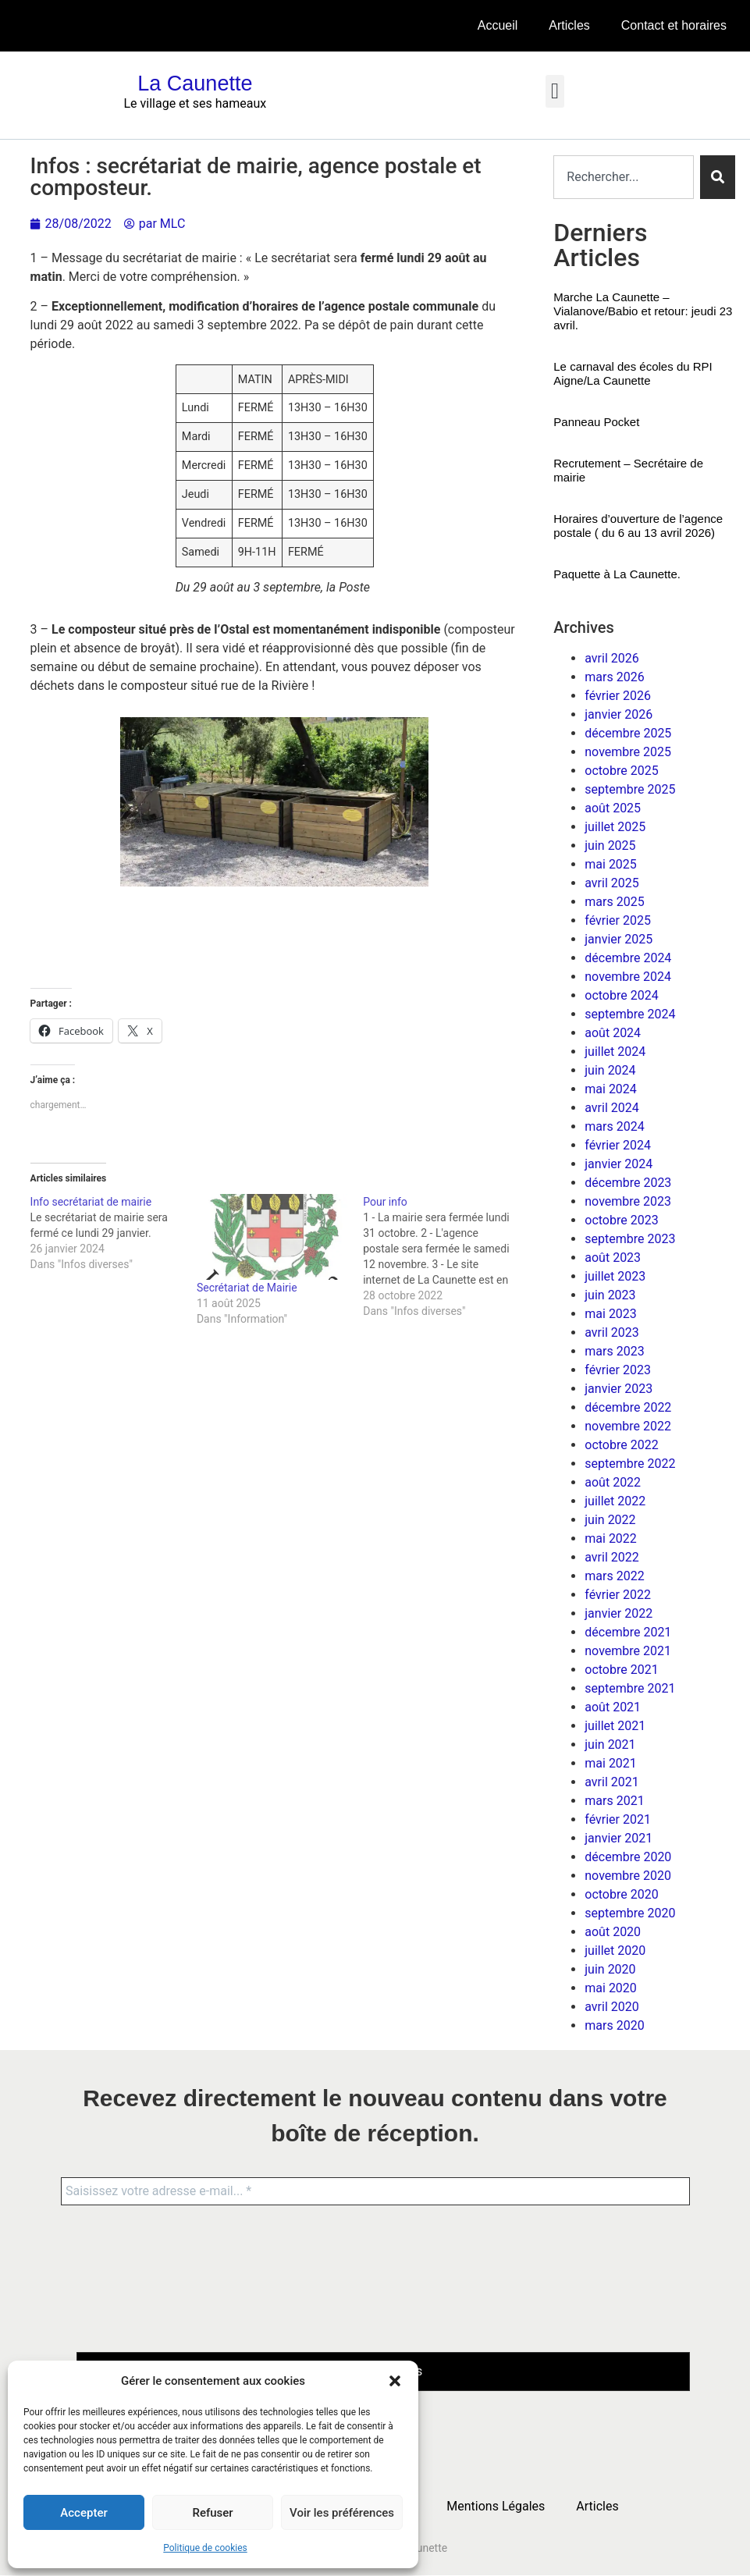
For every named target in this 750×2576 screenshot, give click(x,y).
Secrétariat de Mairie (247, 1287)
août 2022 (613, 1482)
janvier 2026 (618, 714)
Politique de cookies (205, 2547)
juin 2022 (610, 1519)
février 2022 (618, 1594)
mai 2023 (611, 1313)
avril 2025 (611, 883)
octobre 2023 (621, 1220)
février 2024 (618, 1145)
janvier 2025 (618, 939)
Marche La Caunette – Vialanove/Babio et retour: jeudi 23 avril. (642, 311)
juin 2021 (610, 1744)
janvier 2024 (618, 1164)
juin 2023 (610, 1295)
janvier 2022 (618, 1613)
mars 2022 (614, 1576)
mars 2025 (614, 901)
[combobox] (623, 177)
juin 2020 (610, 1969)
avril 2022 (611, 1557)
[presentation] (140, 2277)
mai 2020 (611, 1988)
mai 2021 (611, 1763)
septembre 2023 (630, 1238)
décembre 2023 (628, 1182)
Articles (569, 25)
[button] (395, 2381)
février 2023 (618, 1370)
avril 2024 (611, 1107)
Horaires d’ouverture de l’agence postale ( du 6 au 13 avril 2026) (638, 525)
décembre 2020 (628, 1856)
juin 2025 (610, 845)
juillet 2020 (615, 1950)
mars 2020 (614, 2025)
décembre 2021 (628, 1632)
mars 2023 (614, 1351)
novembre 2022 (628, 1426)
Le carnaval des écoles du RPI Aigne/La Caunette (632, 373)
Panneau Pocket (596, 421)
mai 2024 (611, 1089)
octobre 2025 (621, 770)
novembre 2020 (628, 1875)
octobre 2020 (621, 1894)
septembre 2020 (630, 1913)
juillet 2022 (615, 1501)
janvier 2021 (618, 1838)
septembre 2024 (630, 1014)
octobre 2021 (621, 1669)
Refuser (212, 2513)
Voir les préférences (342, 2513)
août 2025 (613, 808)
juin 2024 (610, 1070)
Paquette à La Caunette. (617, 574)
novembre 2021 (628, 1650)
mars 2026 (614, 677)
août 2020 (613, 1931)
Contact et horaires (674, 25)
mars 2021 (614, 1800)
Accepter (83, 2513)
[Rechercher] (717, 177)
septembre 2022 (630, 1463)
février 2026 (618, 695)
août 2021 (613, 1707)
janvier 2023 (618, 1388)
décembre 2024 (628, 957)
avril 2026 (611, 658)
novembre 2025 (628, 751)
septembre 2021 (630, 1688)
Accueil (498, 25)
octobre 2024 (621, 995)
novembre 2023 (628, 1201)
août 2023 (613, 1257)
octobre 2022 (621, 1444)
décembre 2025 (628, 733)
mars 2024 (614, 1126)
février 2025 (618, 920)
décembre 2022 (628, 1407)
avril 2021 (611, 1782)
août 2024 (613, 1032)
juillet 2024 (615, 1051)
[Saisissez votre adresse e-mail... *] (375, 2191)
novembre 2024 (628, 976)
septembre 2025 (630, 789)
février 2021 (618, 1819)
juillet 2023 (615, 1276)
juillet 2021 (615, 1725)
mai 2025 (611, 864)
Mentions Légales (495, 2506)
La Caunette (194, 83)
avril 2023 (611, 1332)
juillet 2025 (615, 826)
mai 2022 (611, 1538)
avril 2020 (611, 2006)
